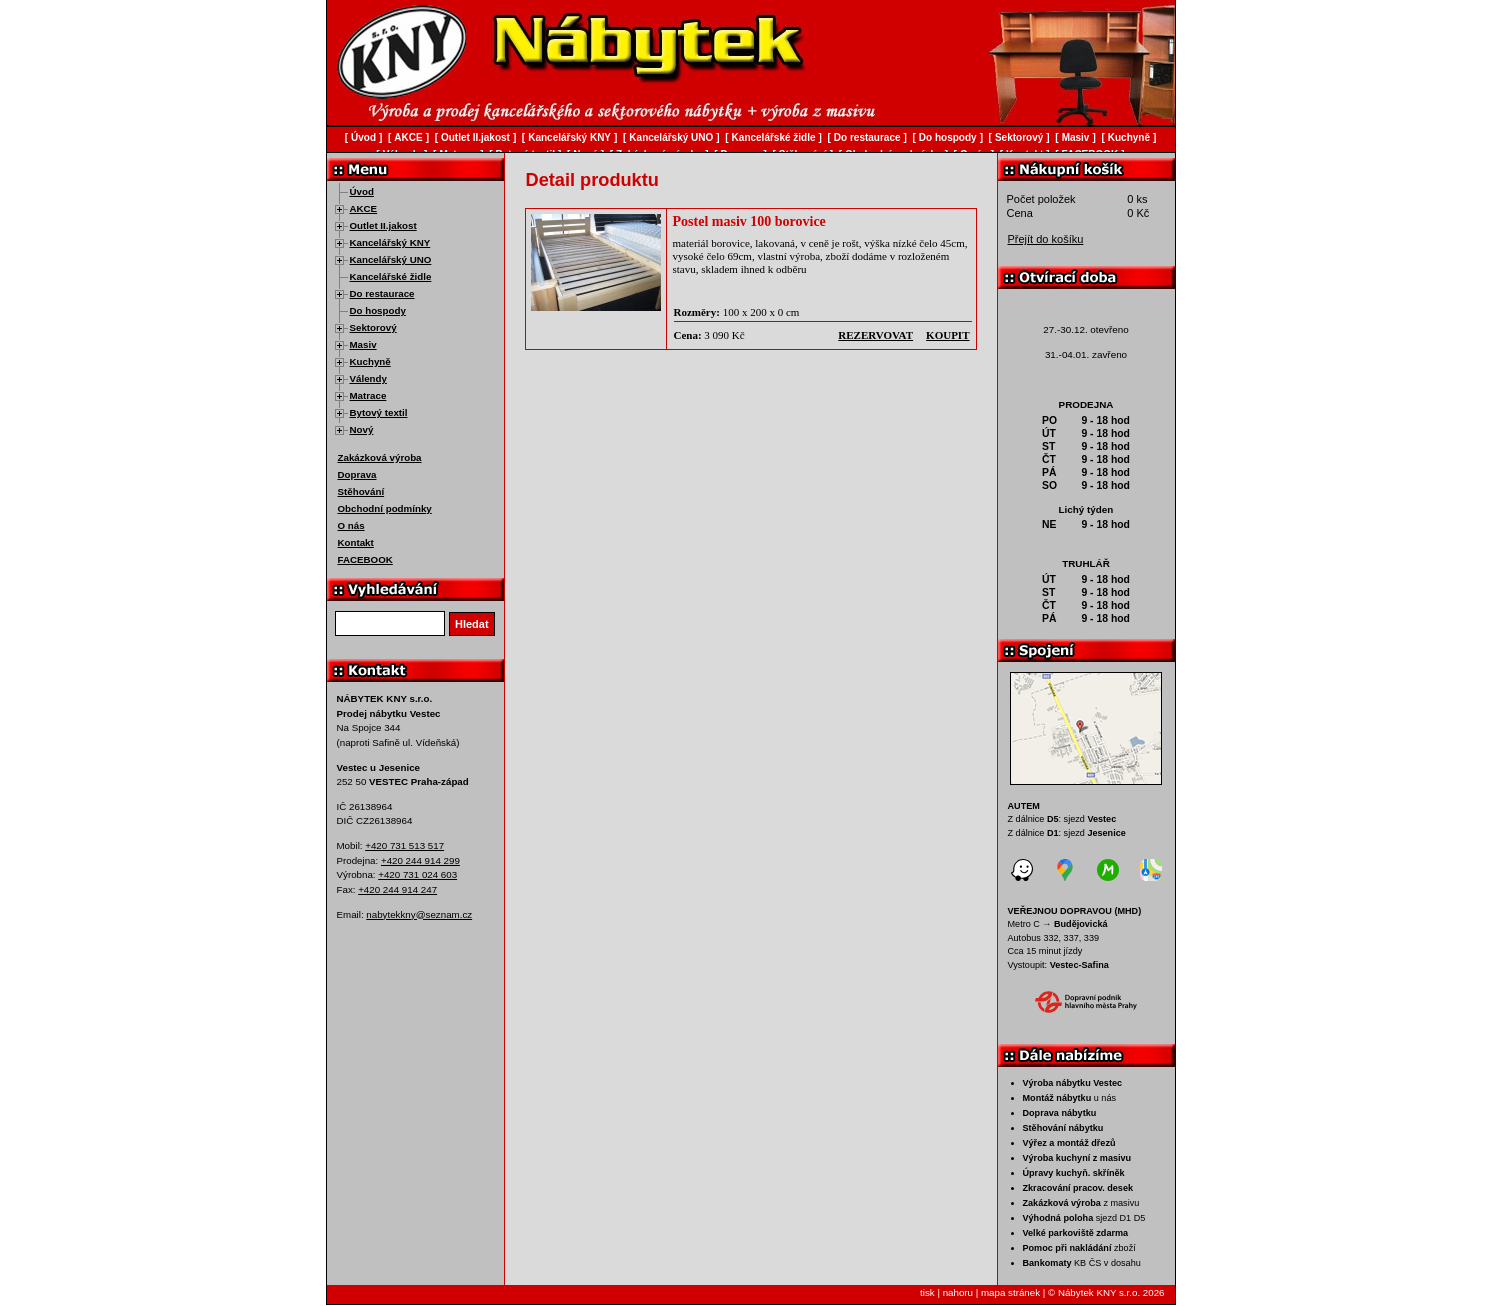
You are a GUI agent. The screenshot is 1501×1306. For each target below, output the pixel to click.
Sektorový (373, 327)
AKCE (364, 208)
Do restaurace (382, 293)
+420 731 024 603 (417, 874)
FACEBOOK (365, 559)
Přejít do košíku (1046, 239)
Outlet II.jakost (383, 225)
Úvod (362, 191)
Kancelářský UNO (391, 259)
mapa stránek (1010, 1292)
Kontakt (356, 542)
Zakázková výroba (380, 457)
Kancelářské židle (391, 276)
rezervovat (875, 335)
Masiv (363, 344)
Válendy (368, 378)
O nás (351, 525)
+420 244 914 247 (397, 889)
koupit (947, 335)
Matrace (368, 395)
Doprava (357, 474)
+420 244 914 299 (420, 860)
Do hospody (378, 310)
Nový (362, 429)
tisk (927, 1292)
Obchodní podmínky (385, 508)
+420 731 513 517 (404, 845)
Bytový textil (379, 412)
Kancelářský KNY (390, 242)
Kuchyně (370, 361)
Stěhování (361, 491)
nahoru (958, 1292)
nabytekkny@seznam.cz (419, 914)
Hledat (472, 624)
